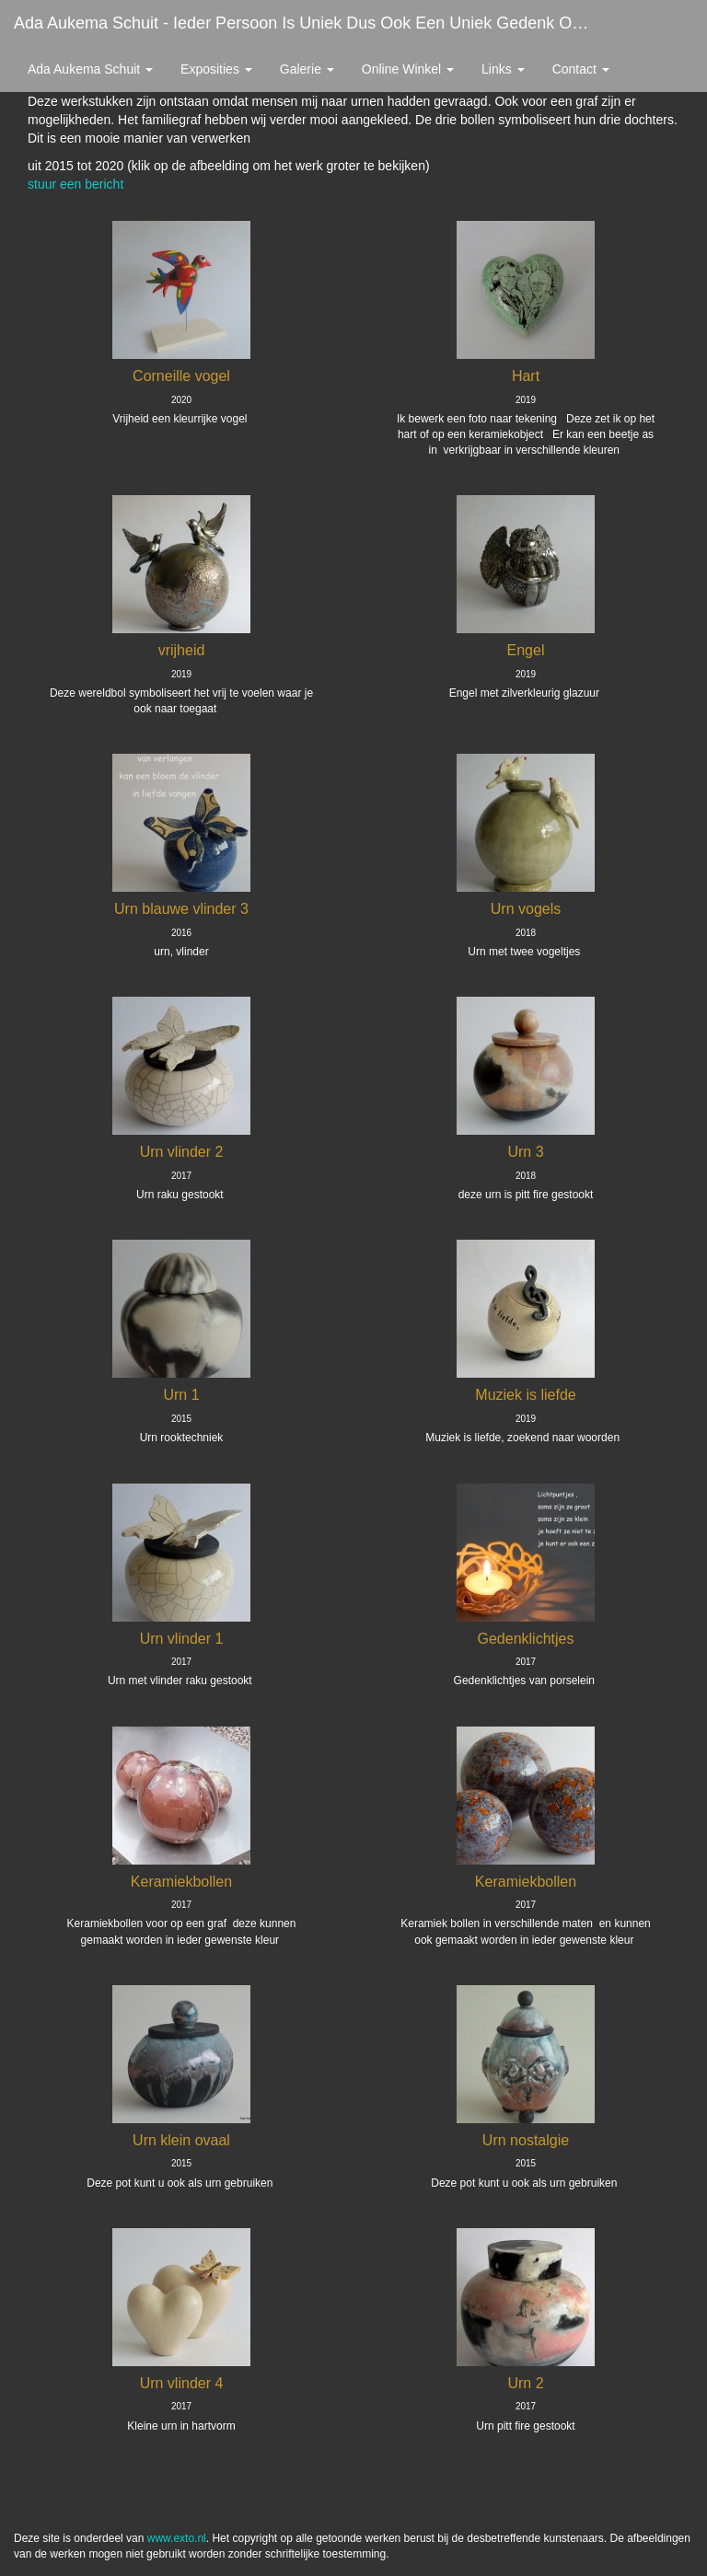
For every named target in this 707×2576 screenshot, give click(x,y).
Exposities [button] (216, 69)
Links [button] (503, 69)
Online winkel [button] (408, 69)
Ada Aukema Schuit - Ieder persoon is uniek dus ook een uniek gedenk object (310, 23)
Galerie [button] (307, 69)
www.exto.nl (176, 2538)
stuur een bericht (75, 184)
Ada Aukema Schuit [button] (90, 69)
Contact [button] (580, 69)
